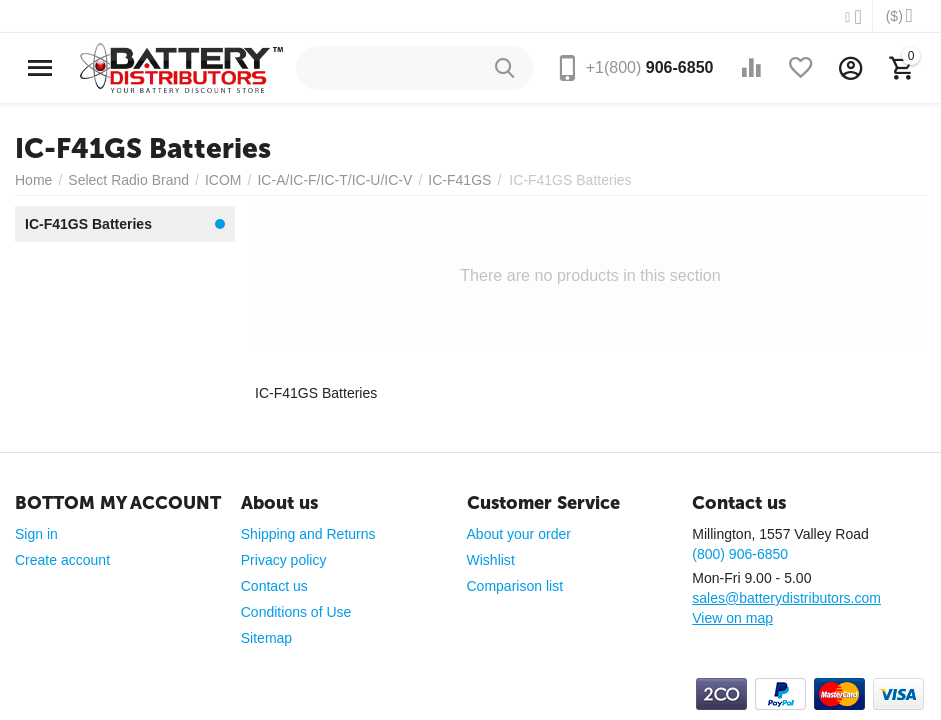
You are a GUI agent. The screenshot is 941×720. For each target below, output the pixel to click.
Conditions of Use (296, 612)
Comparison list (515, 586)
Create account (62, 560)
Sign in (36, 534)
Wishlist (491, 560)
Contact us (274, 586)
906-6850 (650, 67)
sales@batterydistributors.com (786, 598)
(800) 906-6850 (740, 554)
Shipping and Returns (308, 534)
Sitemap (266, 638)
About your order (519, 534)
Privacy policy (284, 560)
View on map (732, 618)
